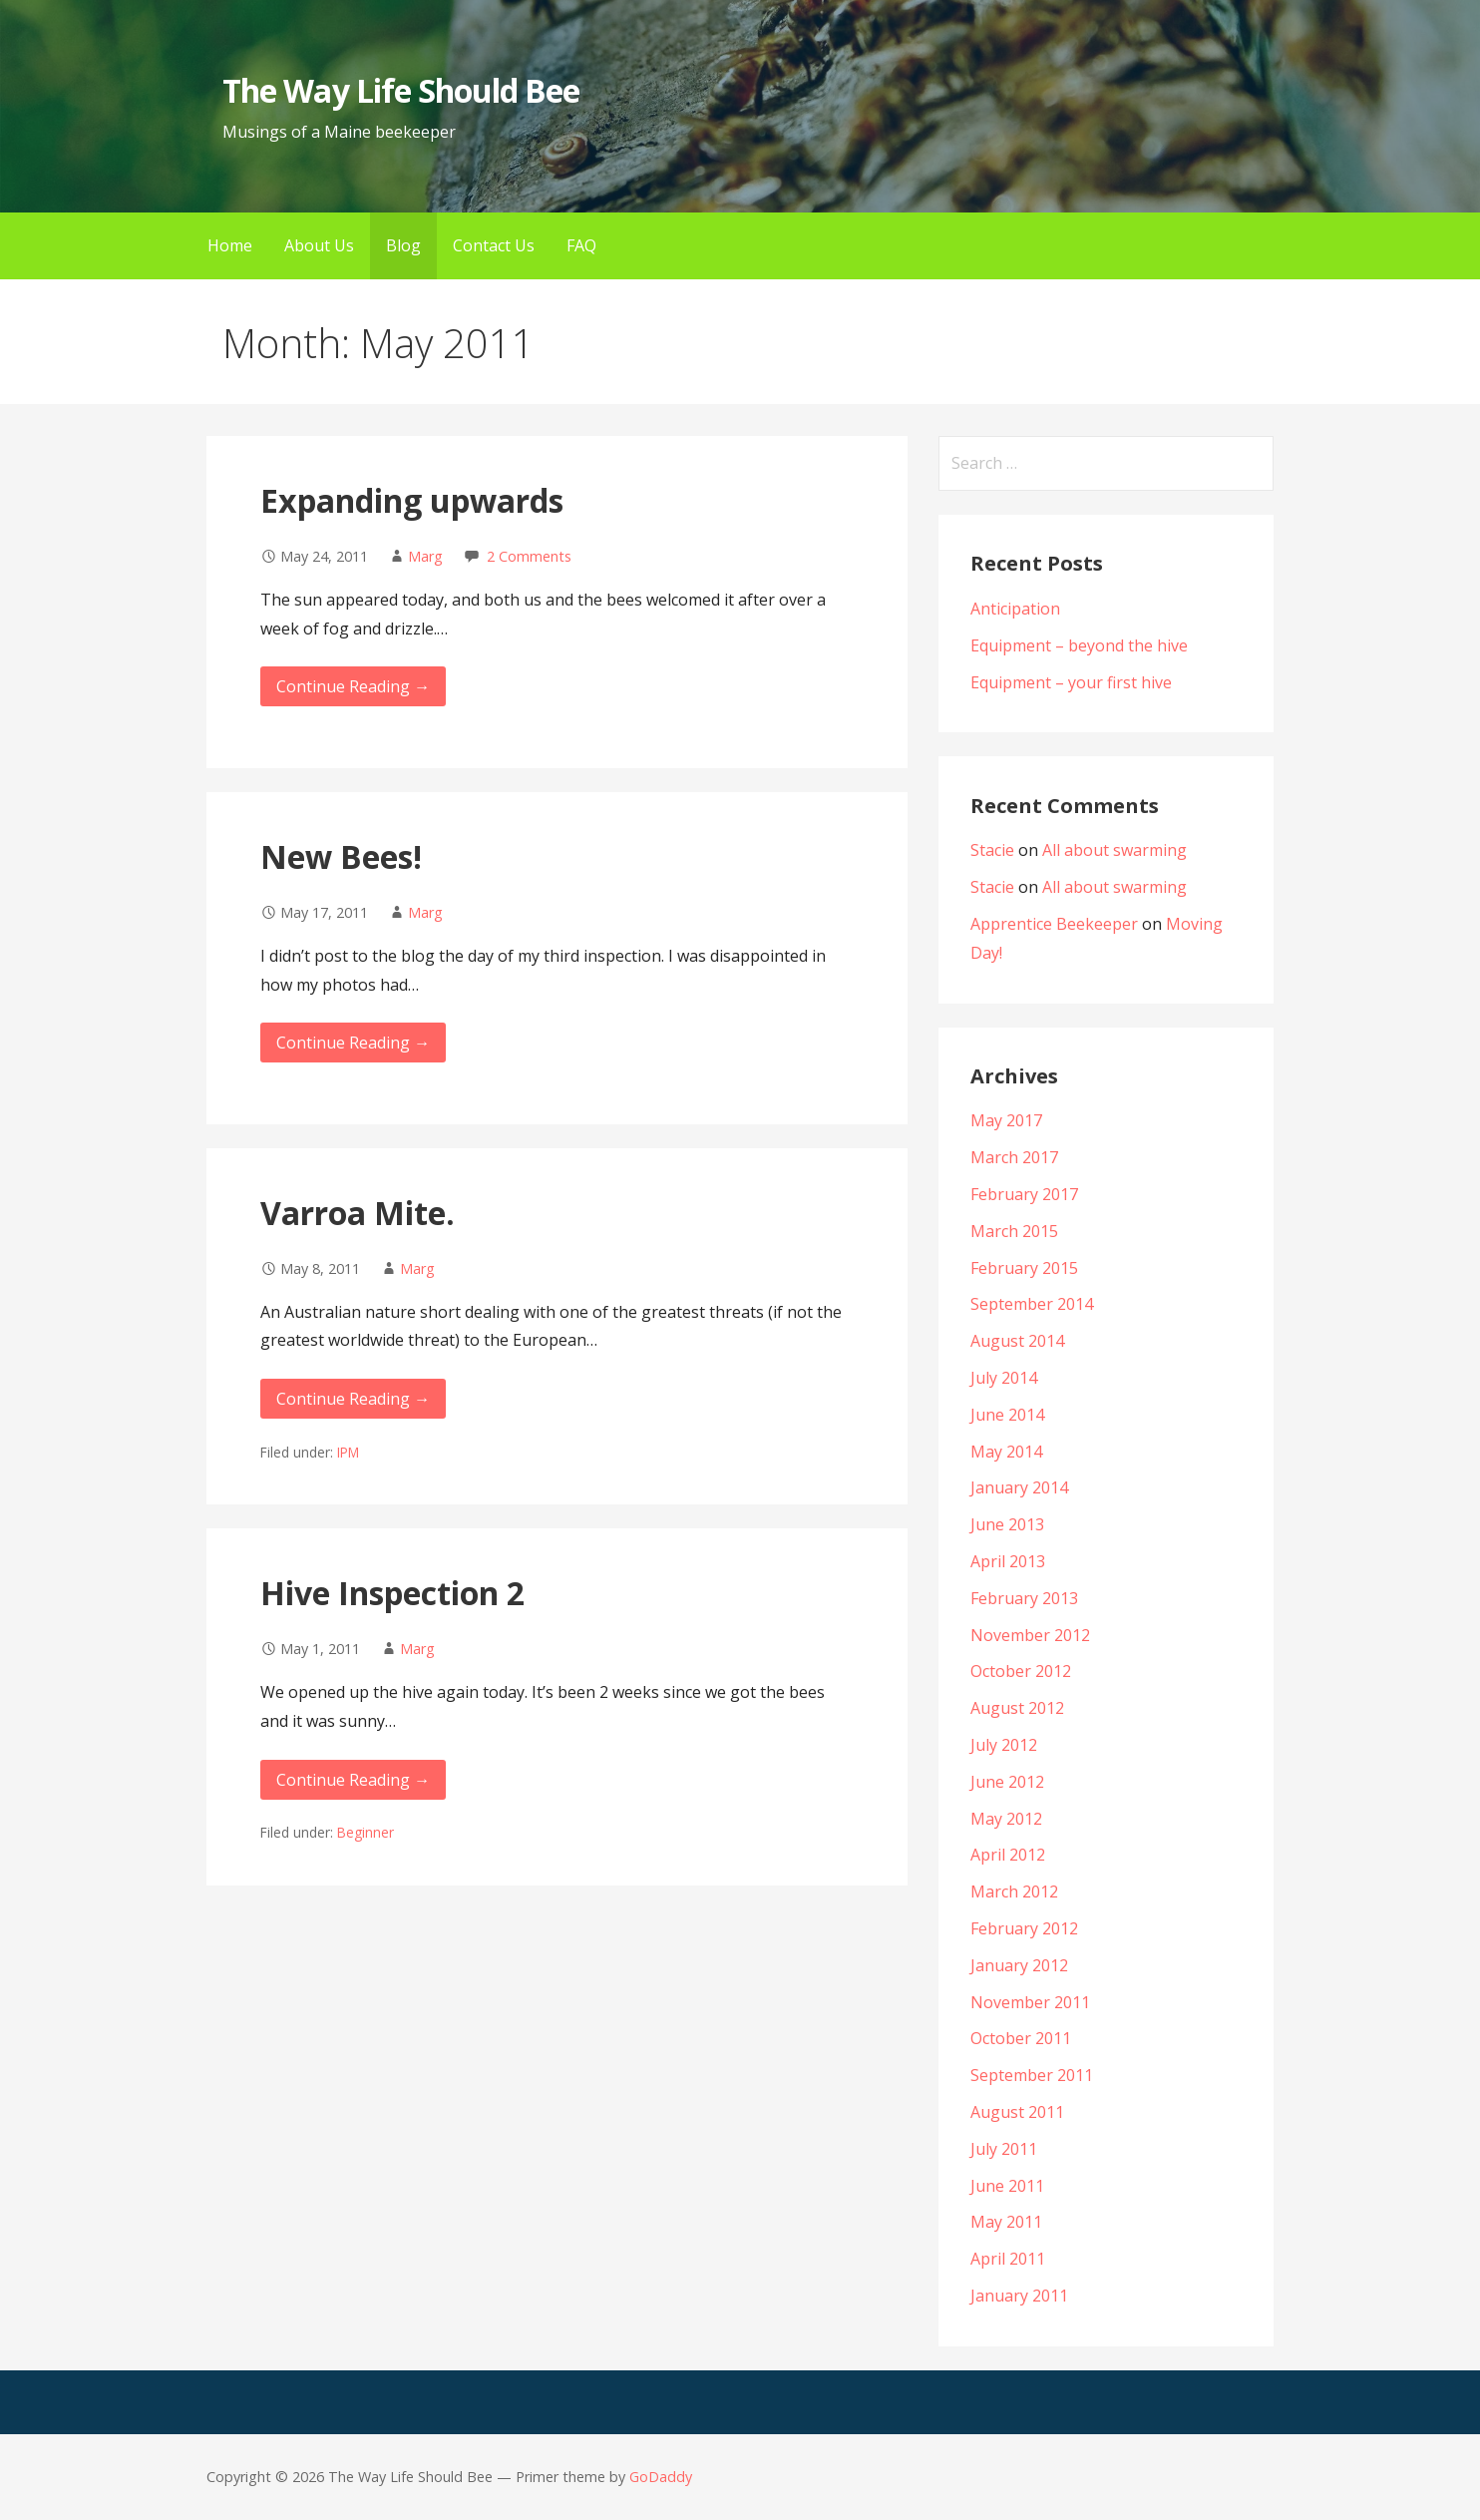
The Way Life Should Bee (400, 90)
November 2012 (1030, 1635)
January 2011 (1019, 2296)
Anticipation (1015, 609)
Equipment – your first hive (1071, 682)
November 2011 (1030, 2002)
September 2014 (1031, 1304)
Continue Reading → (353, 686)
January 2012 (1019, 1965)
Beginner (365, 1832)
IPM (348, 1452)
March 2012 (1014, 1891)
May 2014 (1006, 1452)
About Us (319, 245)
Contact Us (494, 245)
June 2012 (1007, 1782)
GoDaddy (660, 2476)
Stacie (992, 850)
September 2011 (1031, 2075)
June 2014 (1007, 1415)
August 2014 (1017, 1341)
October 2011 (1020, 2038)
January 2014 (1019, 1487)
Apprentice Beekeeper (1054, 924)
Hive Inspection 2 (392, 1592)
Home (229, 245)
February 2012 (1024, 1928)
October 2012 (1020, 1671)
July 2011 (1003, 2149)
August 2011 (1017, 2112)
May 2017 (1006, 1120)
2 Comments (529, 556)
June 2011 (1007, 2186)
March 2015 (1014, 1231)
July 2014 (1003, 1378)
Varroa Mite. (357, 1212)
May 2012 (1006, 1819)
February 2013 (1024, 1598)
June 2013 (1007, 1524)
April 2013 (1007, 1561)
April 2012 (1007, 1855)
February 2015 (1024, 1268)
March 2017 (1014, 1157)
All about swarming (1114, 850)
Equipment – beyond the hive (1079, 645)
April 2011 (1007, 2259)
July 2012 (1003, 1745)
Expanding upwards (411, 500)
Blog (403, 245)
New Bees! (341, 856)
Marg (425, 556)
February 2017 (1024, 1194)
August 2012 (1017, 1708)
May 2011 (1006, 2222)
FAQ (581, 245)
